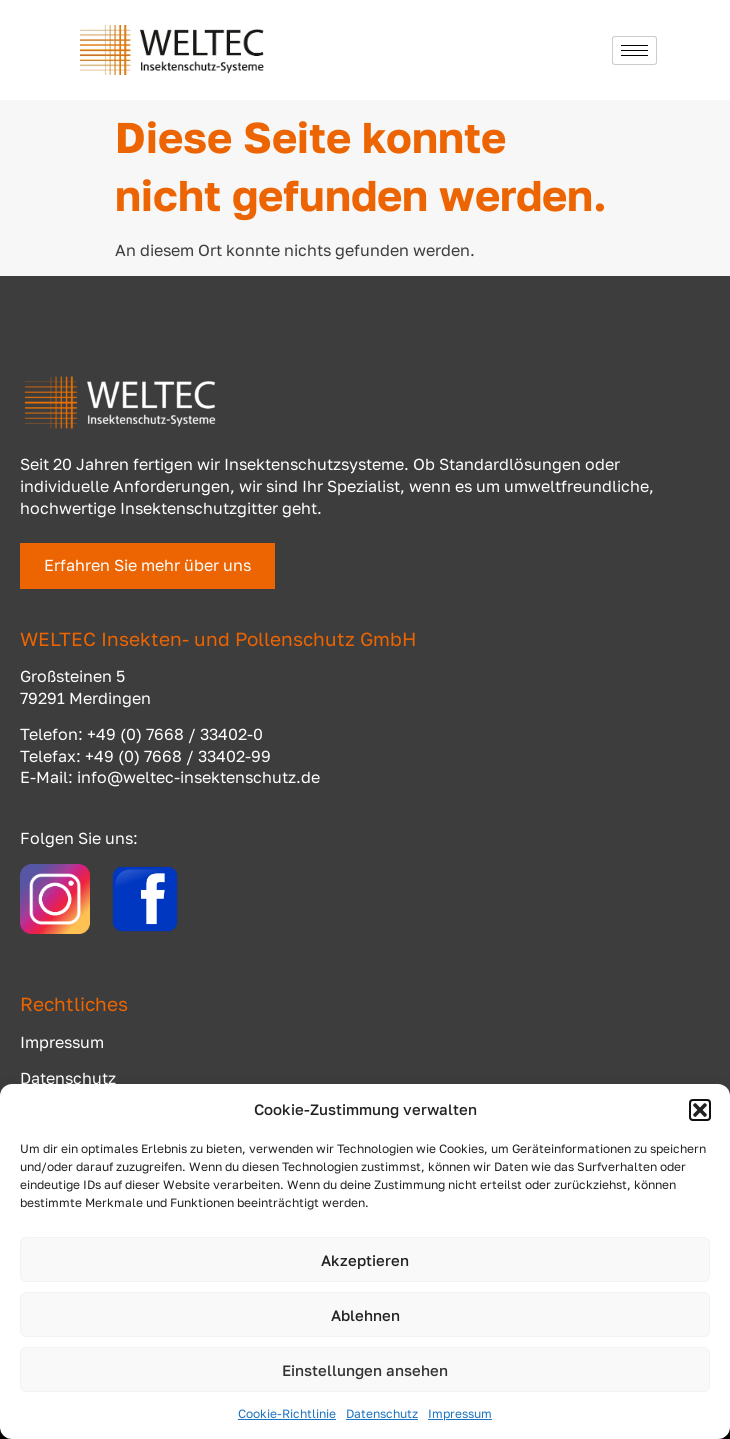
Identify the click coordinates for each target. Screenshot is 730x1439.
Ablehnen (365, 1315)
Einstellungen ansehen (365, 1370)
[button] (700, 1110)
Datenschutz (382, 1413)
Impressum (460, 1413)
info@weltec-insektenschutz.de (198, 777)
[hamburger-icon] (634, 50)
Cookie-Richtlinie (287, 1413)
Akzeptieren (365, 1260)
